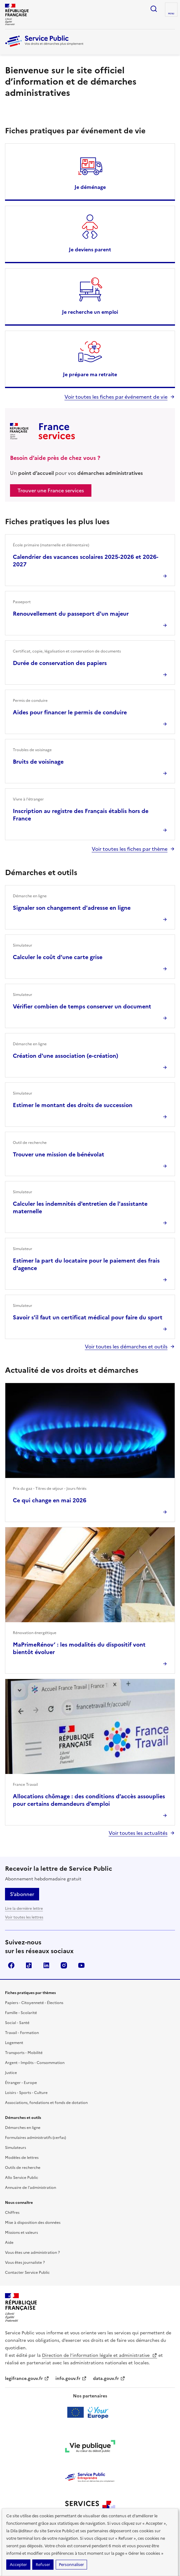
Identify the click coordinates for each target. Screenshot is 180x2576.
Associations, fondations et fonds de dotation (46, 2103)
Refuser (43, 2565)
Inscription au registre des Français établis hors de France (80, 815)
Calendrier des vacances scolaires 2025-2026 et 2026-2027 (85, 561)
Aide (9, 2242)
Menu (171, 13)
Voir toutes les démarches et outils (126, 1346)
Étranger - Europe (21, 2083)
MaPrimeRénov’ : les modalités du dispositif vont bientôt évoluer (79, 1648)
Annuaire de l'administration (30, 2187)
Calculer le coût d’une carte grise (57, 957)
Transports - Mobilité (24, 2053)
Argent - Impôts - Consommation (34, 2063)
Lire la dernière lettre (24, 1908)
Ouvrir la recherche (153, 8)
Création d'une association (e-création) (65, 1056)
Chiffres (12, 2212)
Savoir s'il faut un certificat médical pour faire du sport (87, 1317)
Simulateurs (15, 2147)
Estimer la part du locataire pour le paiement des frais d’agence (86, 1264)
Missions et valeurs (21, 2232)
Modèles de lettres (22, 2157)
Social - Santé (17, 2023)
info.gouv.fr (71, 2378)
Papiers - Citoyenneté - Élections (34, 2003)
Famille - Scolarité (21, 2013)
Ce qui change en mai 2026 (49, 1500)
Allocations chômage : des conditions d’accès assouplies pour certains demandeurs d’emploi (89, 1800)
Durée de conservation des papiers (60, 663)
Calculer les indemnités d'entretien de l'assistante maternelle (80, 1207)
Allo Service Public (21, 2177)
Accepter (18, 2565)
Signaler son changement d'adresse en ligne (72, 908)
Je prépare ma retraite (90, 374)
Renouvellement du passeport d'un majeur (71, 613)
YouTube (81, 1965)
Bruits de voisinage (38, 761)
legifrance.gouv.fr (27, 2378)
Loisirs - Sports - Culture (26, 2093)
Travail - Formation (22, 2033)
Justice (11, 2073)
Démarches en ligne (22, 2127)
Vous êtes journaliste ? (25, 2262)
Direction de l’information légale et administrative (99, 2355)
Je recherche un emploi (90, 312)
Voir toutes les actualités (138, 1833)
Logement (14, 2043)
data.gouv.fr (109, 2378)
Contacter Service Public (27, 2272)
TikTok (29, 1965)
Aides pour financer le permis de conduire (70, 712)
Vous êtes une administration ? (32, 2252)
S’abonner (22, 1894)
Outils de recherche (22, 2167)
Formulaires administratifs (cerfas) (35, 2137)
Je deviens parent (90, 249)
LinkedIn (46, 1965)
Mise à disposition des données (32, 2222)
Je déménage (90, 187)
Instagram (64, 1965)
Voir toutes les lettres (24, 1917)
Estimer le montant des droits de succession (72, 1105)
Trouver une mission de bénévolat (58, 1154)
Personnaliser (71, 2565)
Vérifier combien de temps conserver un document (82, 1006)
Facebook (11, 1965)
